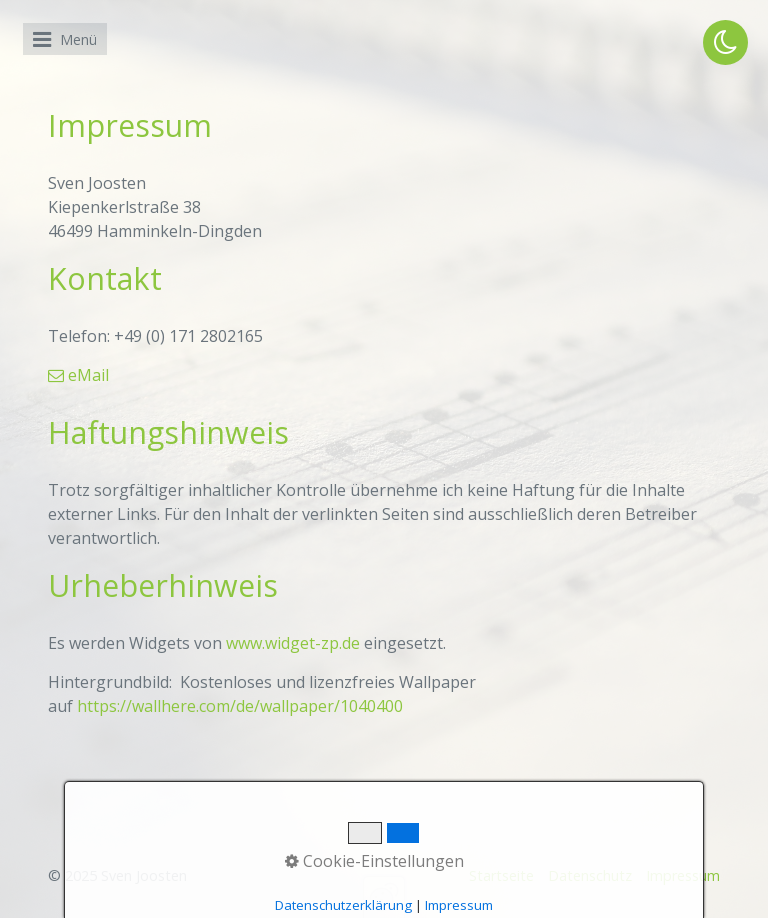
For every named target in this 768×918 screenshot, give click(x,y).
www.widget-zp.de (293, 643)
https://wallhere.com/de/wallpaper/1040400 (240, 706)
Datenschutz (590, 875)
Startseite (501, 875)
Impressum (683, 875)
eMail (78, 375)
